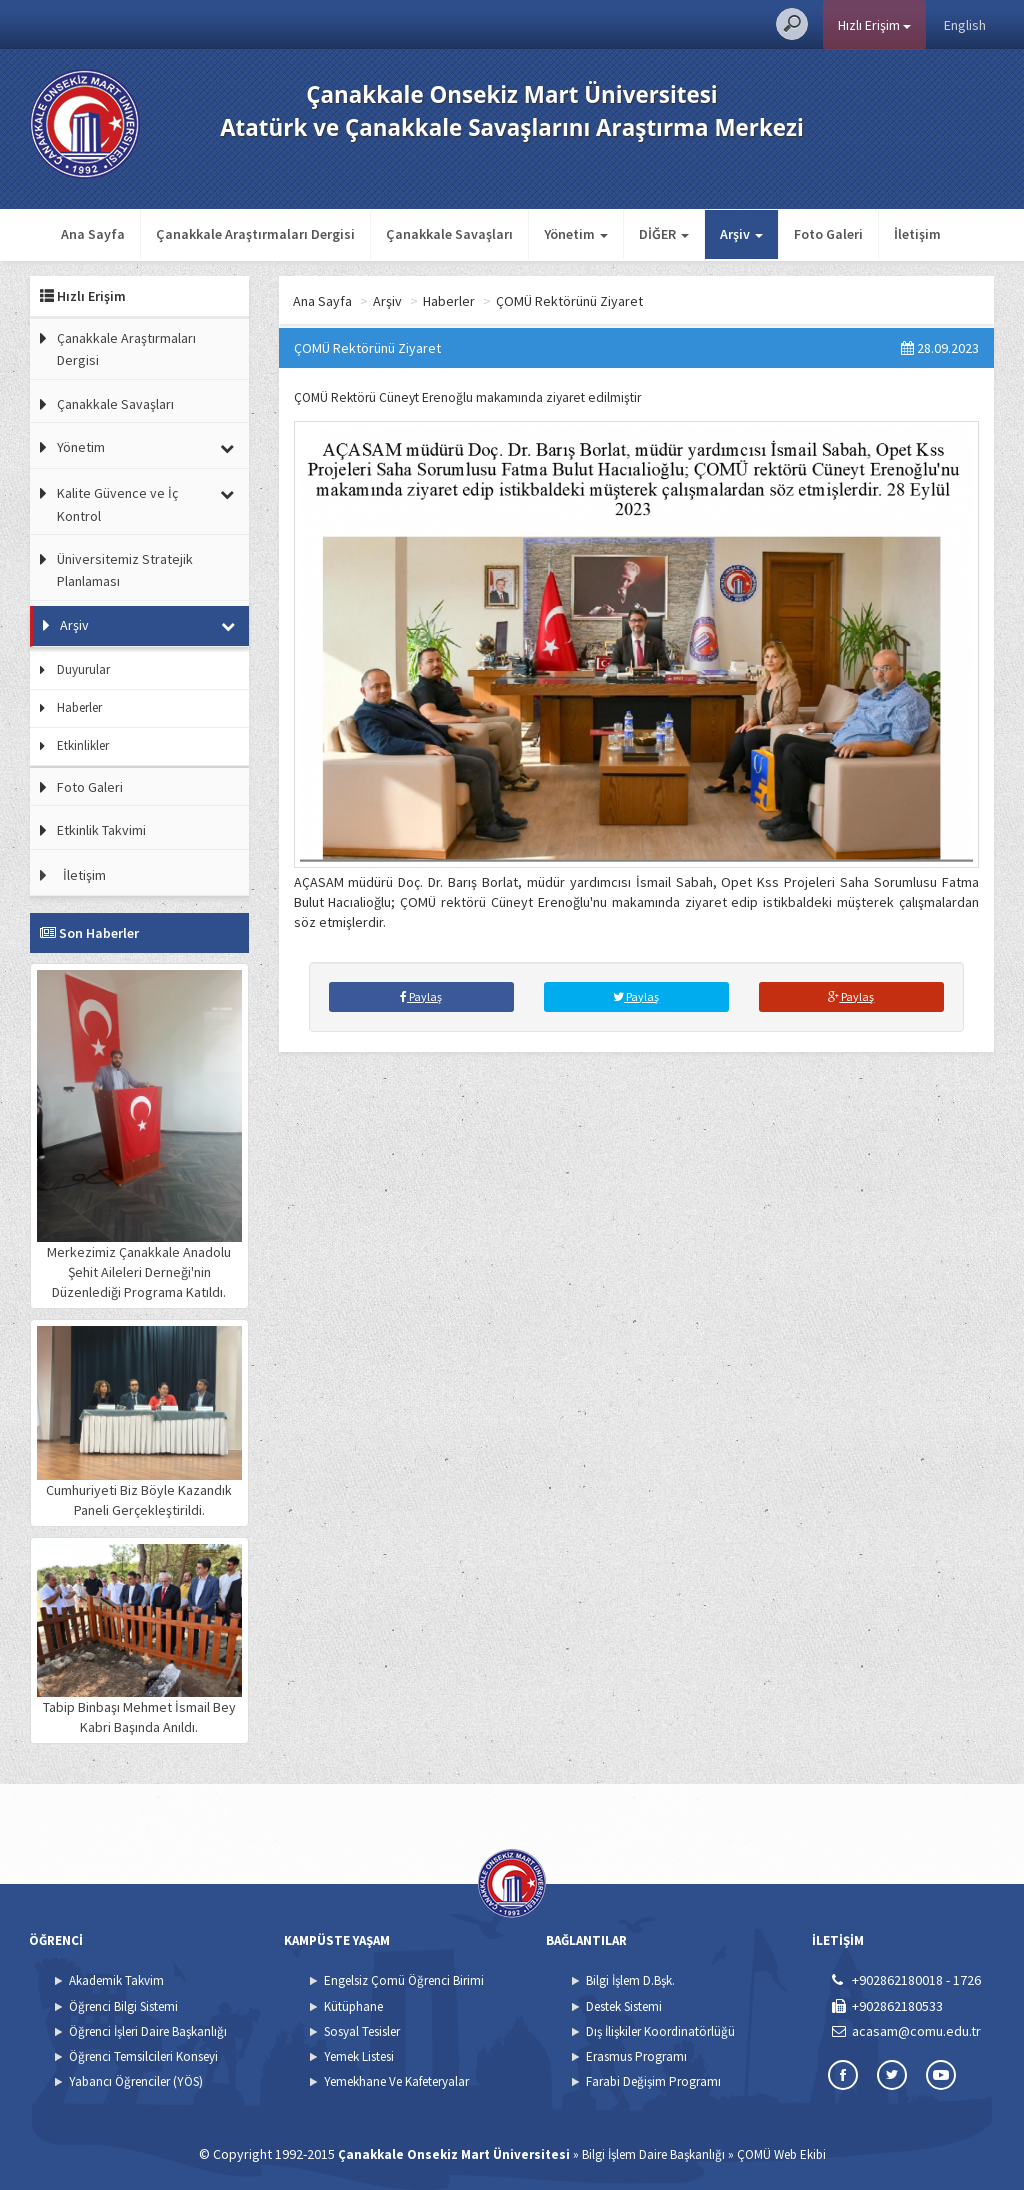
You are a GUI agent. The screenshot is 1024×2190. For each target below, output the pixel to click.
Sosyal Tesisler (362, 2031)
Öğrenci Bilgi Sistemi (123, 2006)
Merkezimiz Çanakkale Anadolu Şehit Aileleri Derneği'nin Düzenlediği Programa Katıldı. (139, 1136)
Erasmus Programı (636, 2056)
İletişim (917, 234)
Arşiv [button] (741, 234)
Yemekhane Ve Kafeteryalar (396, 2081)
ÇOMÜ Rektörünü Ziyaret (569, 301)
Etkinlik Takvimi (101, 830)
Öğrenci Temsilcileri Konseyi (143, 2056)
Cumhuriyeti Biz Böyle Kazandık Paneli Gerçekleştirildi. (139, 1422)
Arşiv (74, 625)
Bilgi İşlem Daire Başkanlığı (653, 2154)
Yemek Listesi (359, 2056)
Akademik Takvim (116, 1980)
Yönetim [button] (576, 234)
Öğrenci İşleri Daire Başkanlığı (148, 2031)
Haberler (79, 707)
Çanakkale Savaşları (449, 234)
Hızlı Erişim (874, 25)
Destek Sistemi (624, 2006)
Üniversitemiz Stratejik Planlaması (125, 570)
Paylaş (421, 996)
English (965, 25)
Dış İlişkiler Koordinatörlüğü (660, 2031)
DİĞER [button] (664, 234)
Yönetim (81, 447)
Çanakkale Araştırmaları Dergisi (255, 234)
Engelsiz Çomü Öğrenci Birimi (404, 1980)
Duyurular (83, 669)
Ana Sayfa (93, 234)
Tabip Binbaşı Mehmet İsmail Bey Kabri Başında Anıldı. (139, 1640)
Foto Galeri (828, 234)
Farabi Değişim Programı (653, 2081)
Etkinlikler (83, 745)
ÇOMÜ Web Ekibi (781, 2154)
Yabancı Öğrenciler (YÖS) (136, 2081)
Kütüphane (353, 2006)
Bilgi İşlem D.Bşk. (630, 1980)
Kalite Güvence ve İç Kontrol (117, 504)
